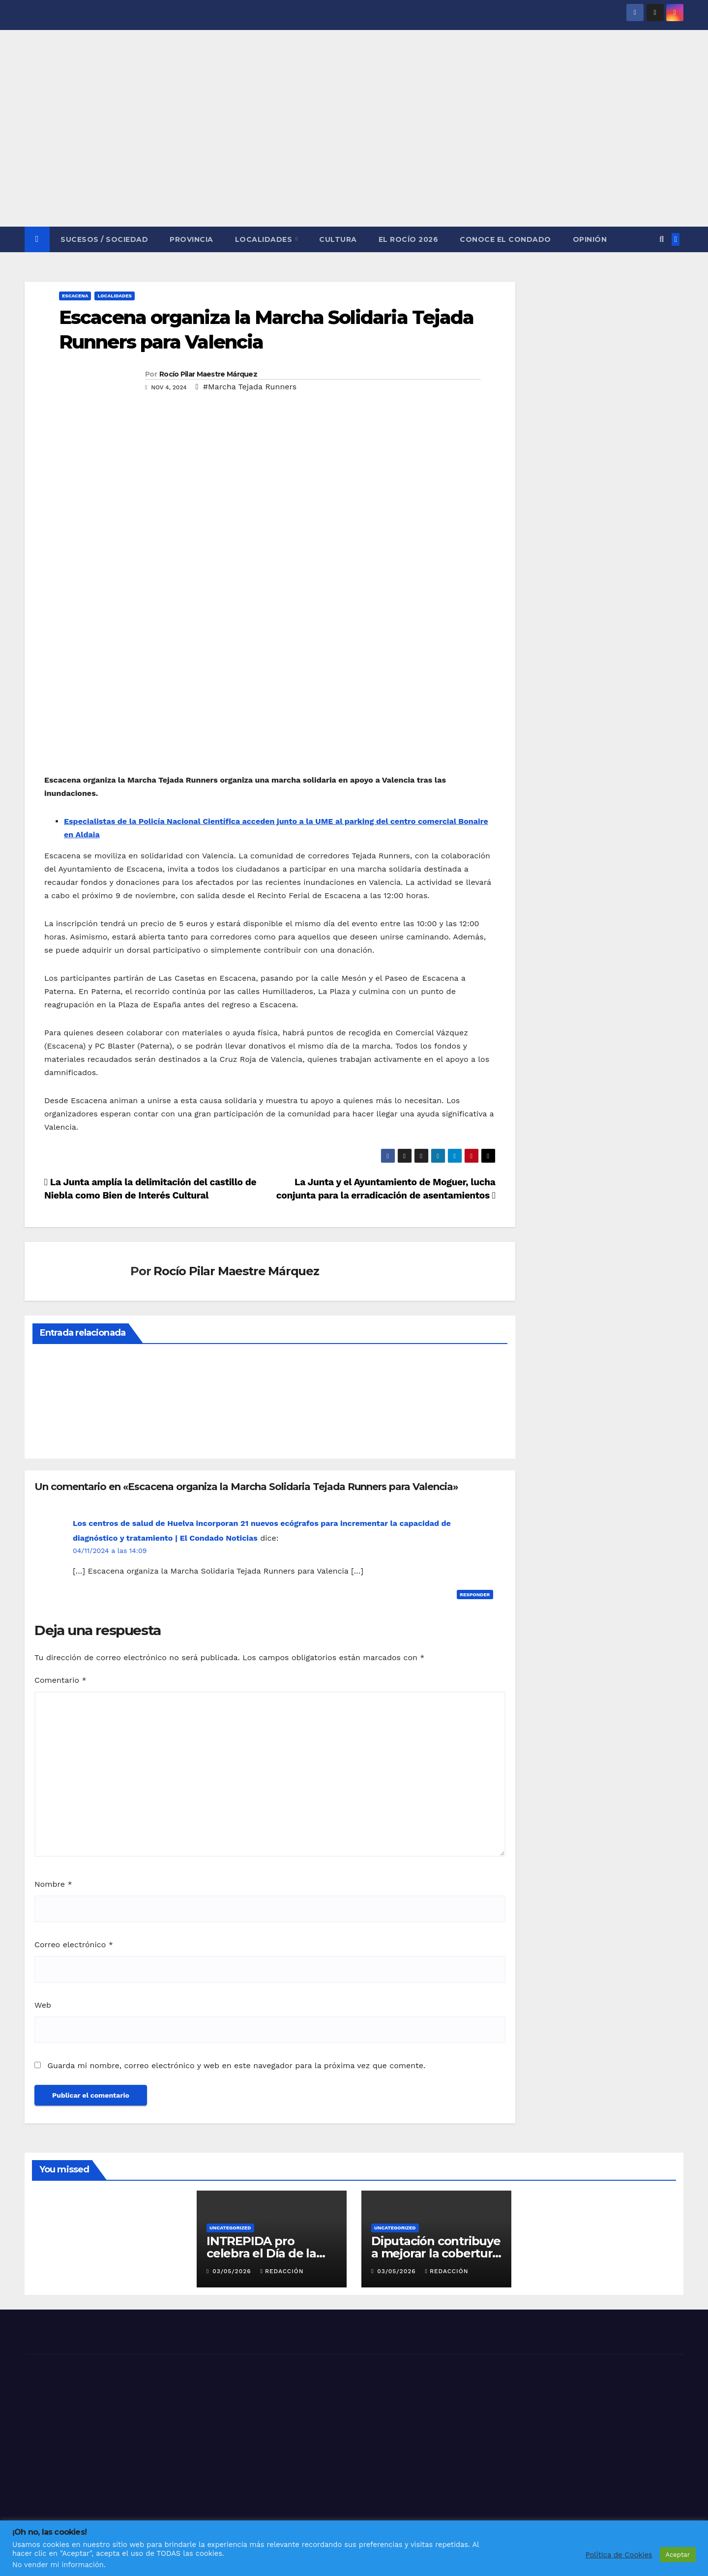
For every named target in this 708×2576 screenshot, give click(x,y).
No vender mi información (58, 2564)
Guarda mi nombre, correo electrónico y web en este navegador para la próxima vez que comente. (236, 2065)
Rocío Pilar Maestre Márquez (208, 374)
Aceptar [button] (678, 2554)
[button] (661, 239)
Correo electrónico (73, 1944)
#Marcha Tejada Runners (249, 386)
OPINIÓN (590, 239)
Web (42, 2005)
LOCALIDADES (265, 239)
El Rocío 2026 (409, 239)
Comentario (60, 1680)
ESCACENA (75, 295)
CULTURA (338, 239)
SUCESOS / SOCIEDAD (104, 239)
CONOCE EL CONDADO (505, 239)
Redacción (281, 2271)
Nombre (53, 1884)
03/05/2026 (232, 2271)
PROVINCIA (191, 239)
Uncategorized (230, 2227)
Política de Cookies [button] (619, 2554)
